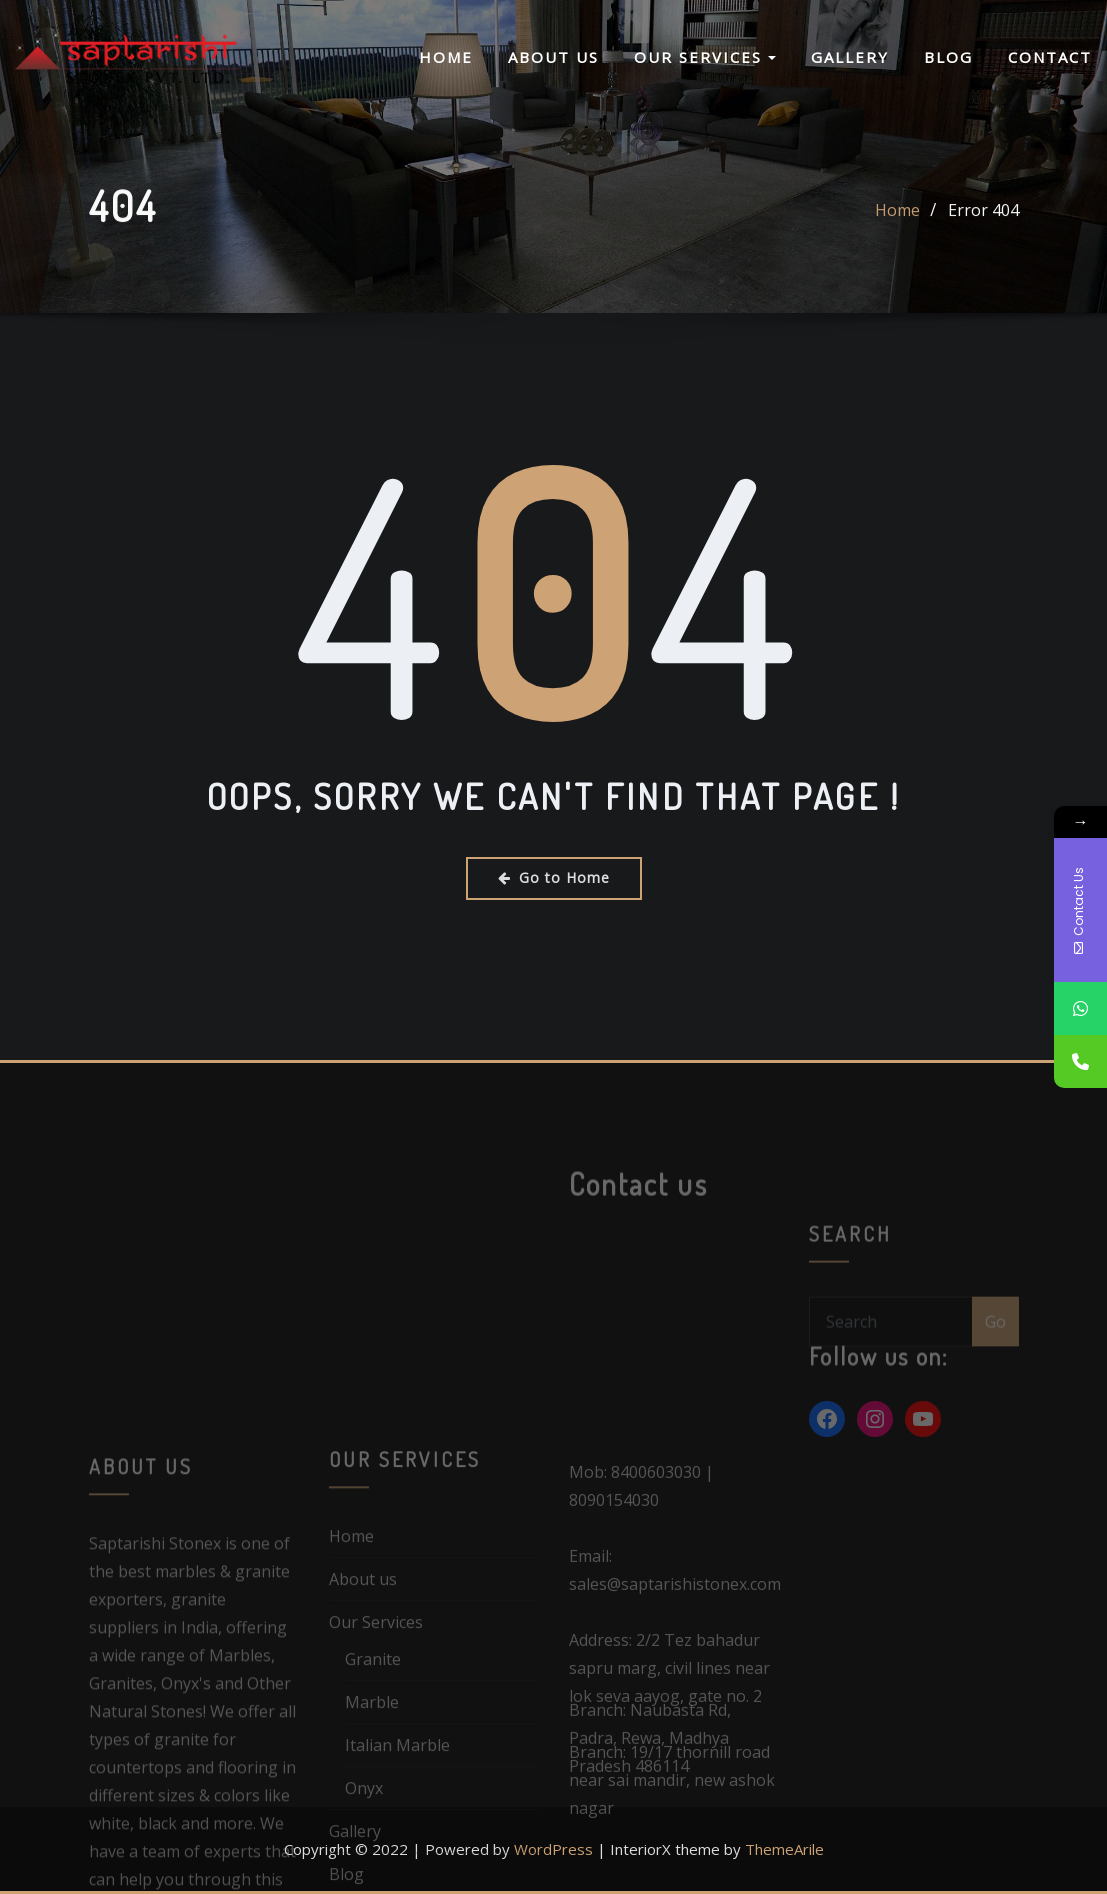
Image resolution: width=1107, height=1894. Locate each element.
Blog (948, 58)
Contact (1050, 58)
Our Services (705, 58)
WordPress (553, 1849)
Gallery (850, 58)
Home (446, 58)
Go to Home (554, 877)
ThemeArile (784, 1849)
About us (553, 58)
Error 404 (983, 228)
